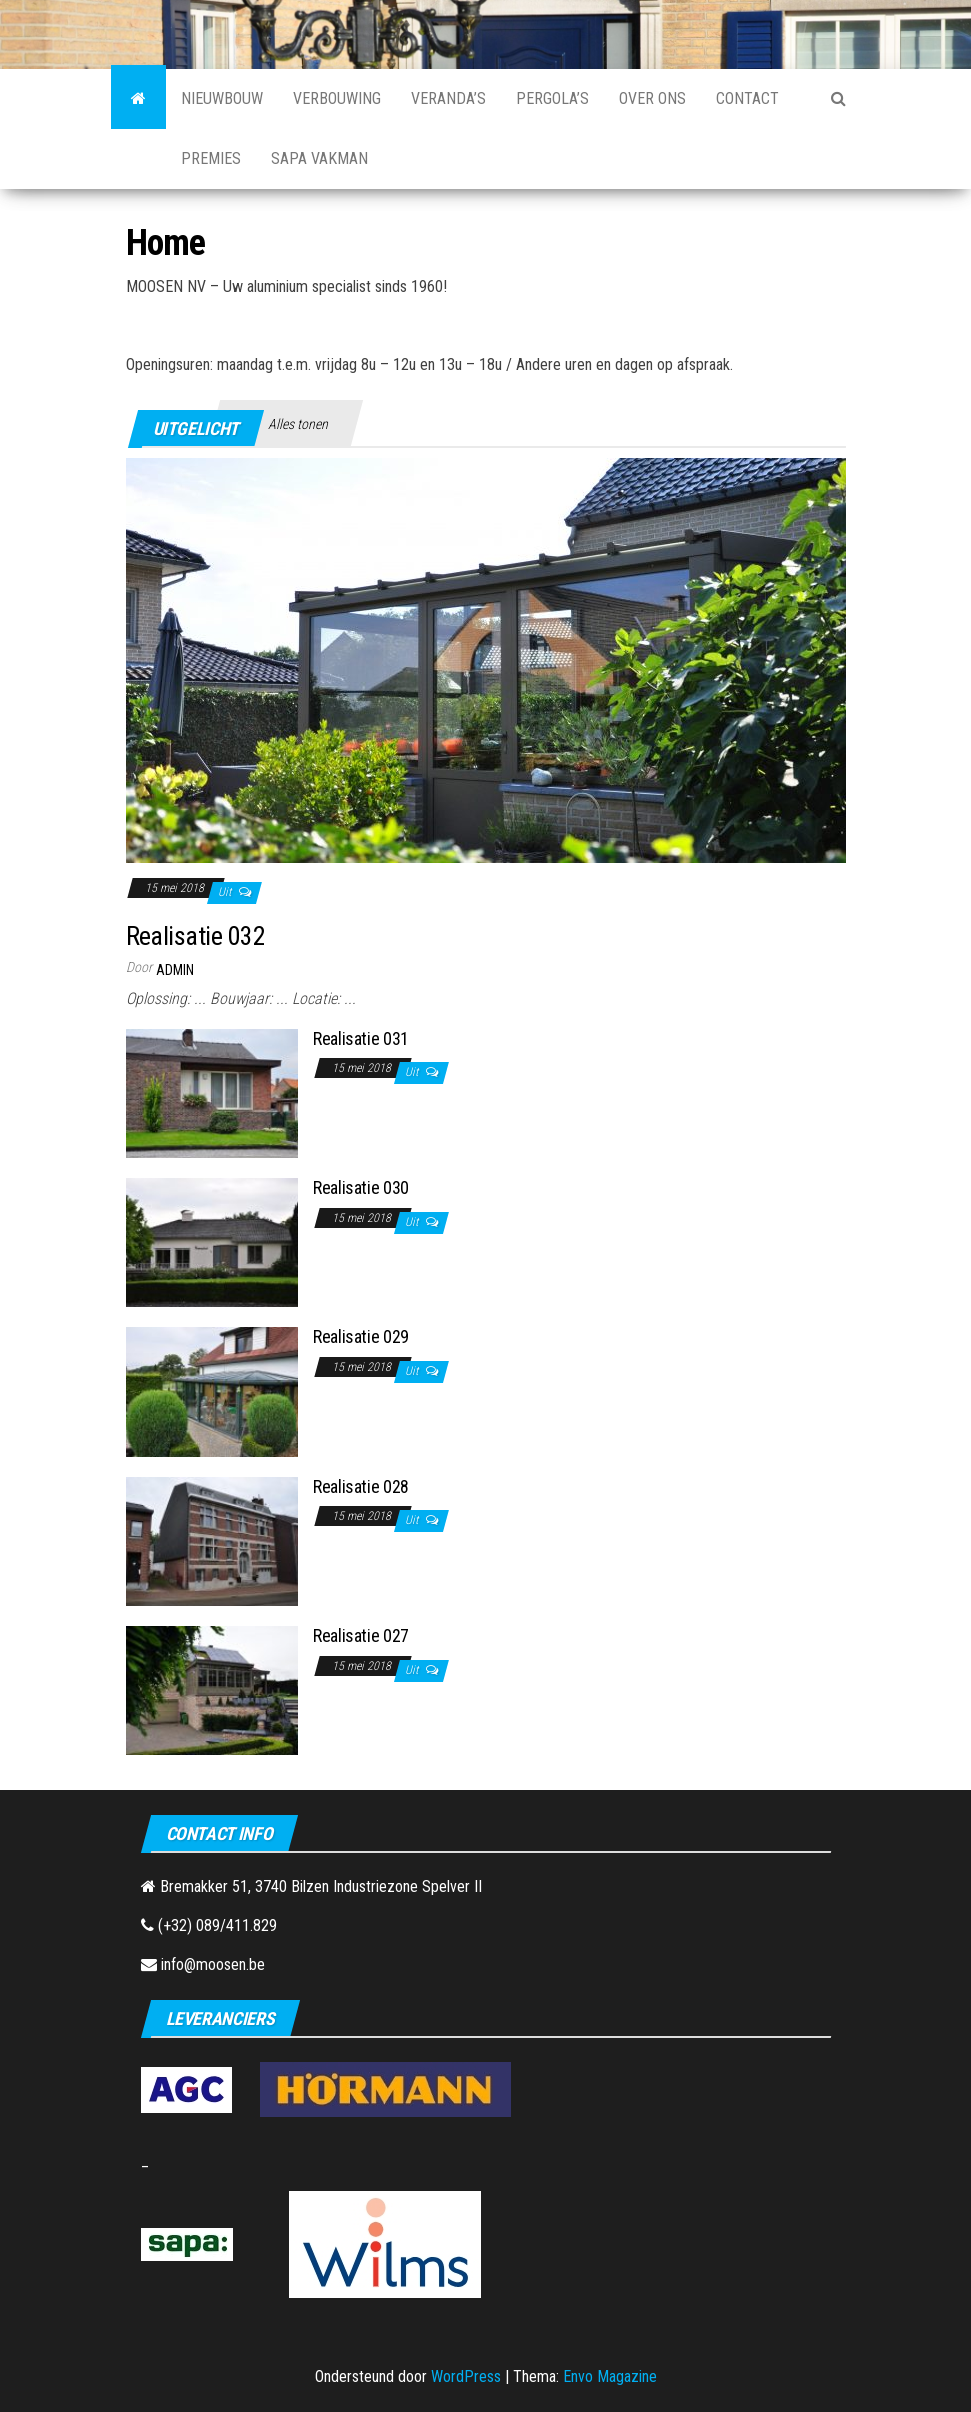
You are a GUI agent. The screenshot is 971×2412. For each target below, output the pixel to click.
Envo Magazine (610, 2376)
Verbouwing (337, 98)
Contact (747, 98)
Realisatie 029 (361, 1336)
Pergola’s (552, 98)
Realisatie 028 (361, 1486)
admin (175, 970)
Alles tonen (298, 424)
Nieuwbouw (222, 98)
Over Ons (652, 98)
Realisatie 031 (361, 1038)
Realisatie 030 (361, 1187)
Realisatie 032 (196, 936)
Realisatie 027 (361, 1635)
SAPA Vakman (319, 158)
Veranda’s (448, 98)
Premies (211, 158)
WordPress (466, 2376)
